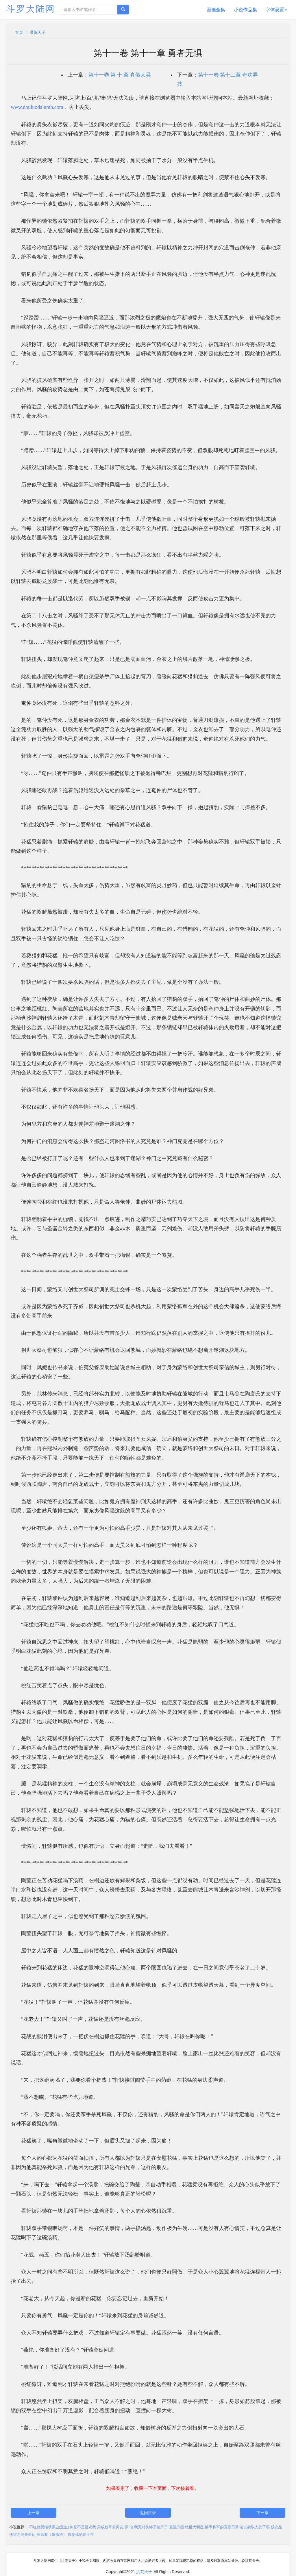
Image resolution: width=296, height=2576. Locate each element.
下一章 (262, 2512)
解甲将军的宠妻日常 (222, 2527)
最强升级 (176, 2527)
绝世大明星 (194, 2527)
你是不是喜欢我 (83, 2527)
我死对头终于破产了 (151, 2527)
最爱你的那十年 (81, 2534)
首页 (19, 32)
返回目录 (148, 2512)
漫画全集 (216, 9)
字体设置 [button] (276, 9)
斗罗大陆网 (31, 9)
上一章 (33, 2512)
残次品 (276, 2527)
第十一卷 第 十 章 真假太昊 (119, 75)
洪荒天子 (37, 32)
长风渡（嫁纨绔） (52, 2534)
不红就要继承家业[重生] (49, 2527)
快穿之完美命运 (22, 2534)
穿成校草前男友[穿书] (115, 2527)
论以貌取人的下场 (255, 2527)
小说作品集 (245, 9)
